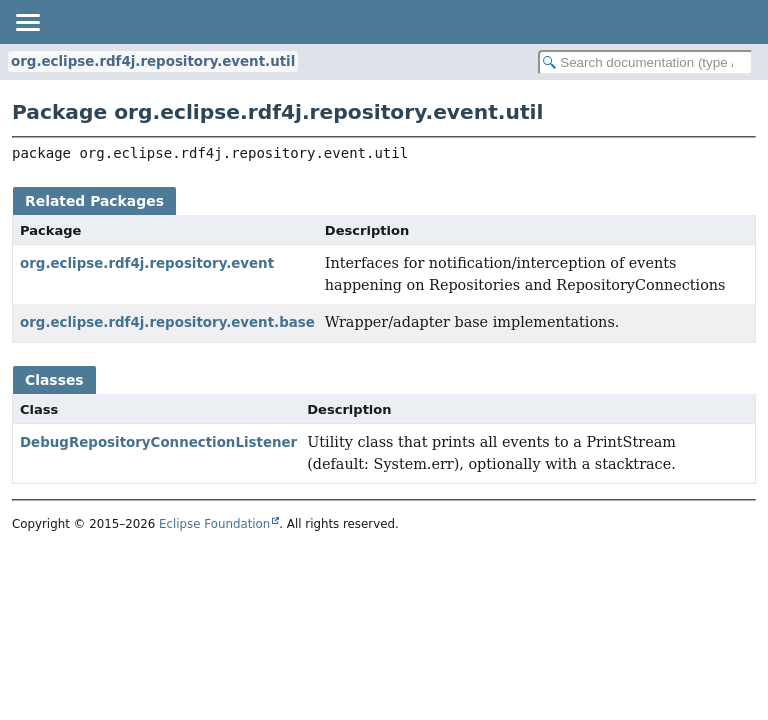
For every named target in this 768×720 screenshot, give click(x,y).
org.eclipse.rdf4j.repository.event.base (167, 322)
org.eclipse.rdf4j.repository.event (147, 263)
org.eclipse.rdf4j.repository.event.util (153, 61)
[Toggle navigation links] (27, 22)
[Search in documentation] (645, 62)
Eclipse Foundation (214, 524)
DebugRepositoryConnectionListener (158, 442)
